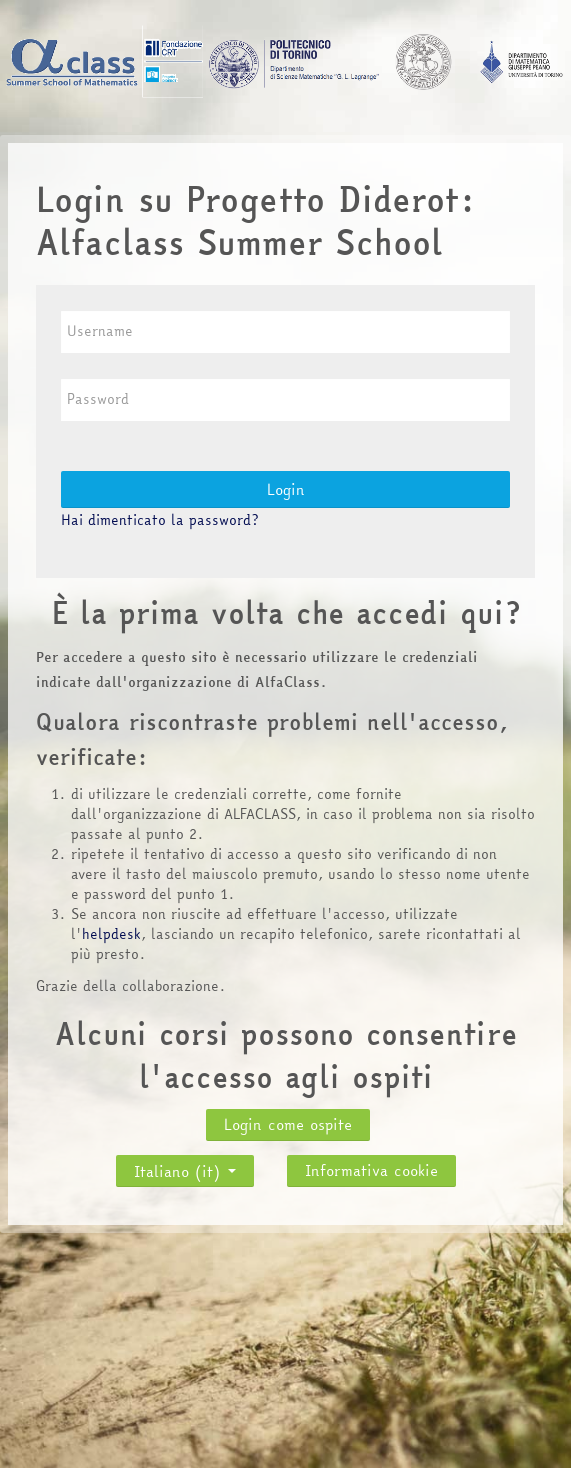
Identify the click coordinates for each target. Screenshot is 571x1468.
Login (286, 489)
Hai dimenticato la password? (159, 520)
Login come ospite (288, 1124)
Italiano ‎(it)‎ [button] (185, 1166)
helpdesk (111, 934)
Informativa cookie (371, 1170)
